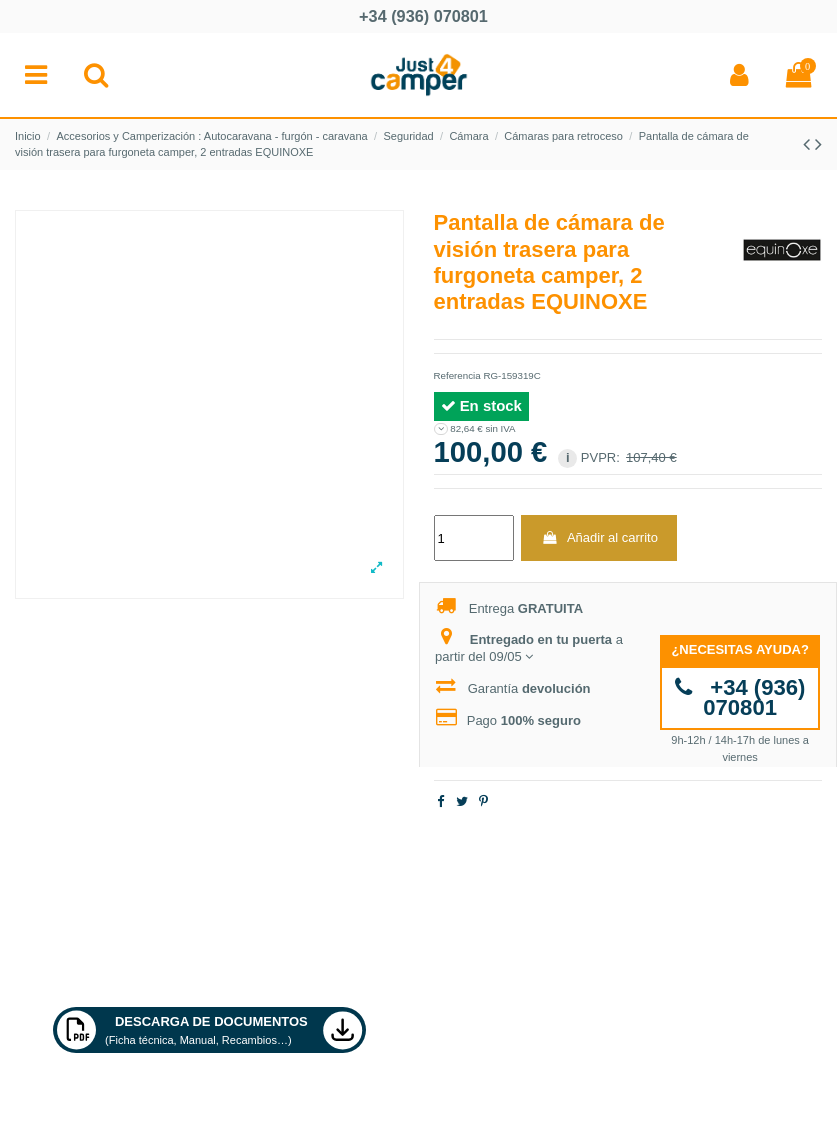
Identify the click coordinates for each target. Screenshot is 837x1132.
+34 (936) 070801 (740, 697)
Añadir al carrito (599, 537)
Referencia (457, 375)
